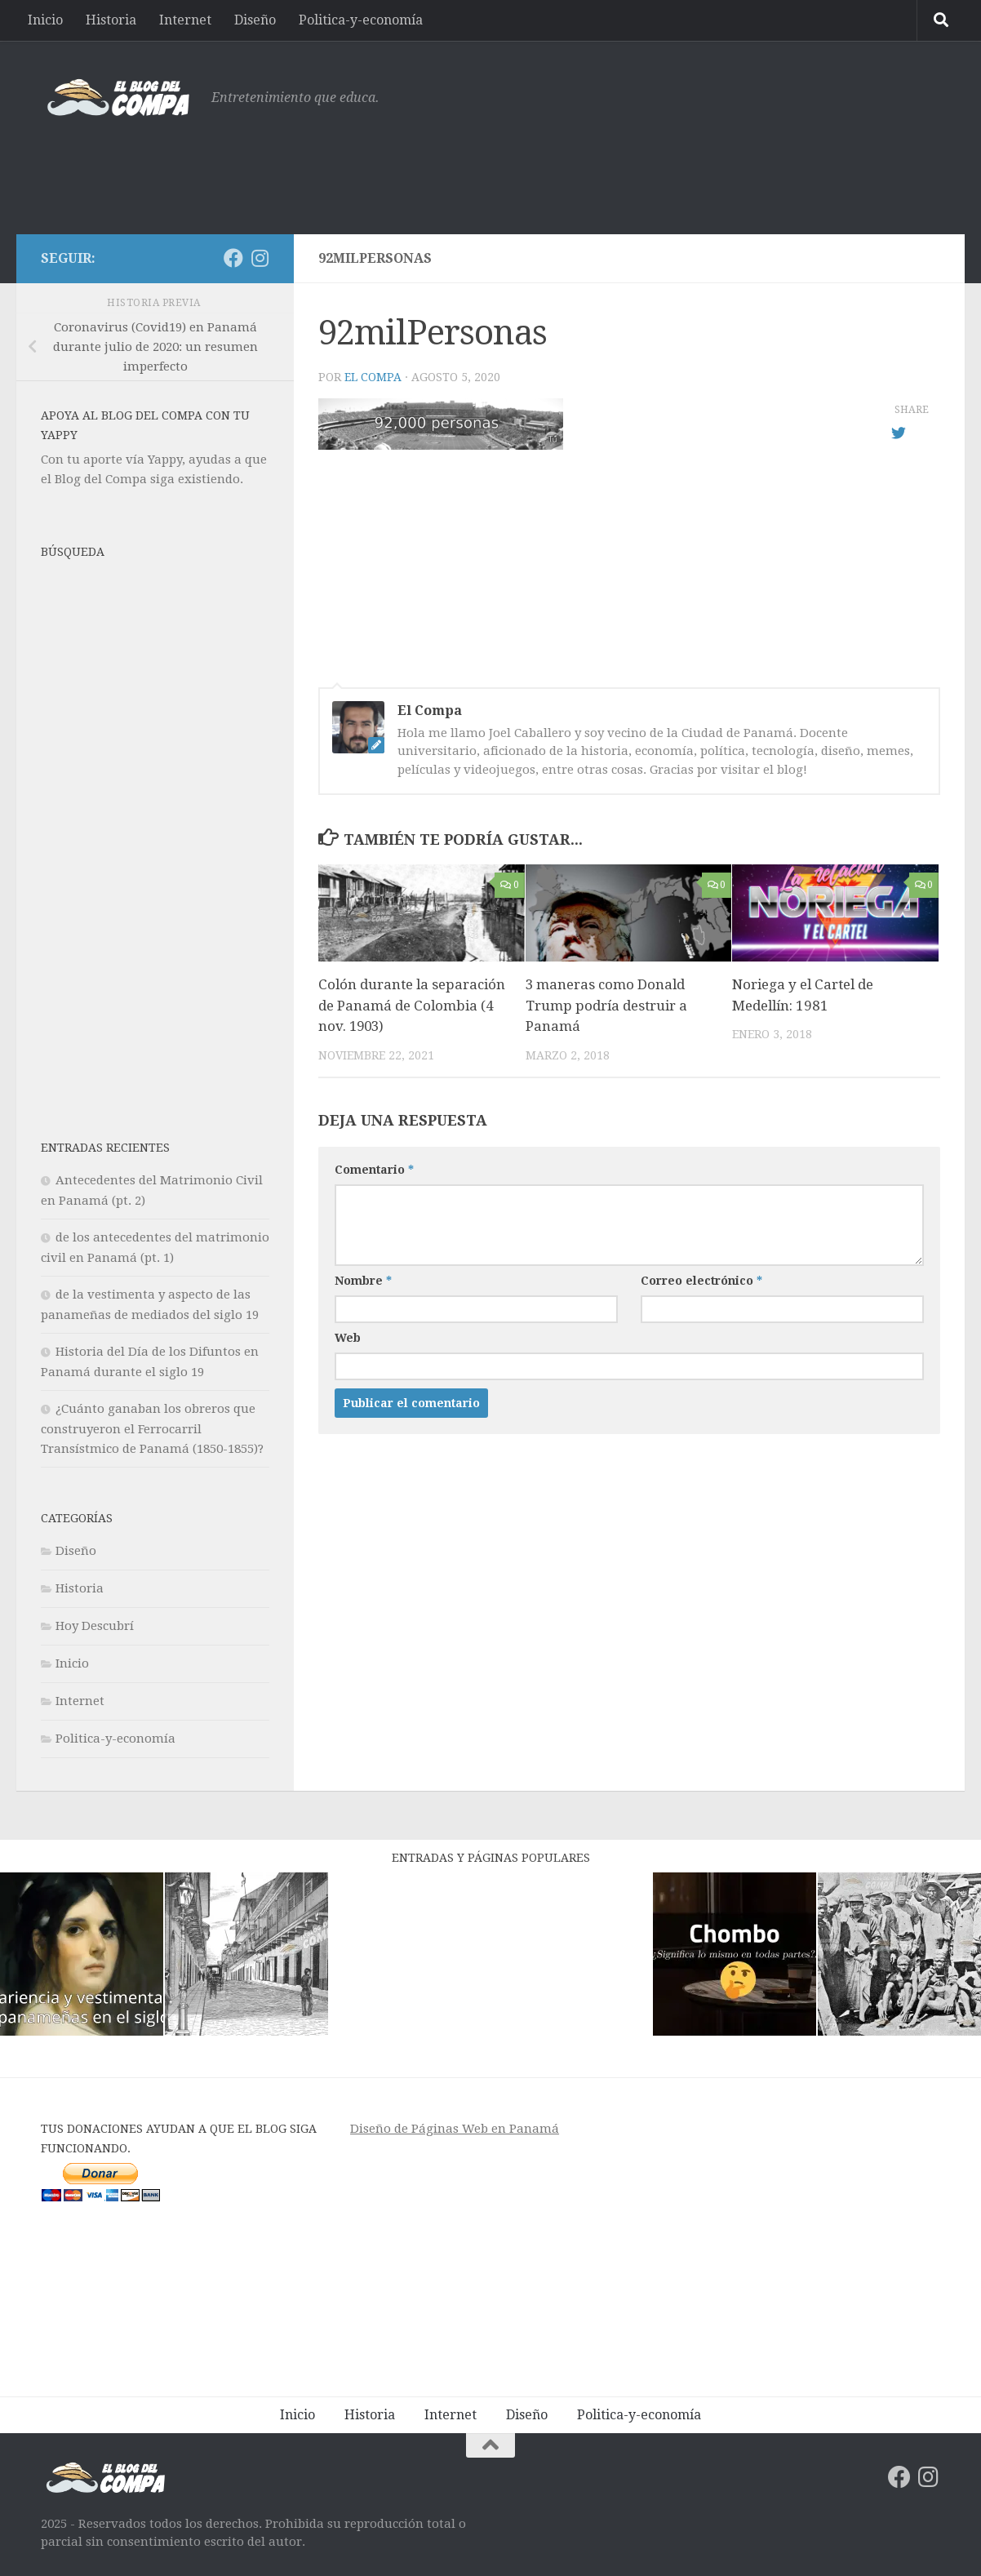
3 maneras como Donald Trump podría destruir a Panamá (606, 1005)
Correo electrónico (701, 1280)
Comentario (374, 1169)
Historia (111, 20)
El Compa (373, 377)
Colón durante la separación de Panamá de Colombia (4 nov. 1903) (412, 1005)
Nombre (363, 1280)
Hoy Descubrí (94, 1626)
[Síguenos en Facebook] (233, 258)
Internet (185, 20)
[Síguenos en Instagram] (259, 258)
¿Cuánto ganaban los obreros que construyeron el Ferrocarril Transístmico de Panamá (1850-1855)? (152, 1428)
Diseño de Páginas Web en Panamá (454, 2128)
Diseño (255, 20)
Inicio (45, 20)
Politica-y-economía (361, 20)
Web (348, 1337)
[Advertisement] (643, 167)
